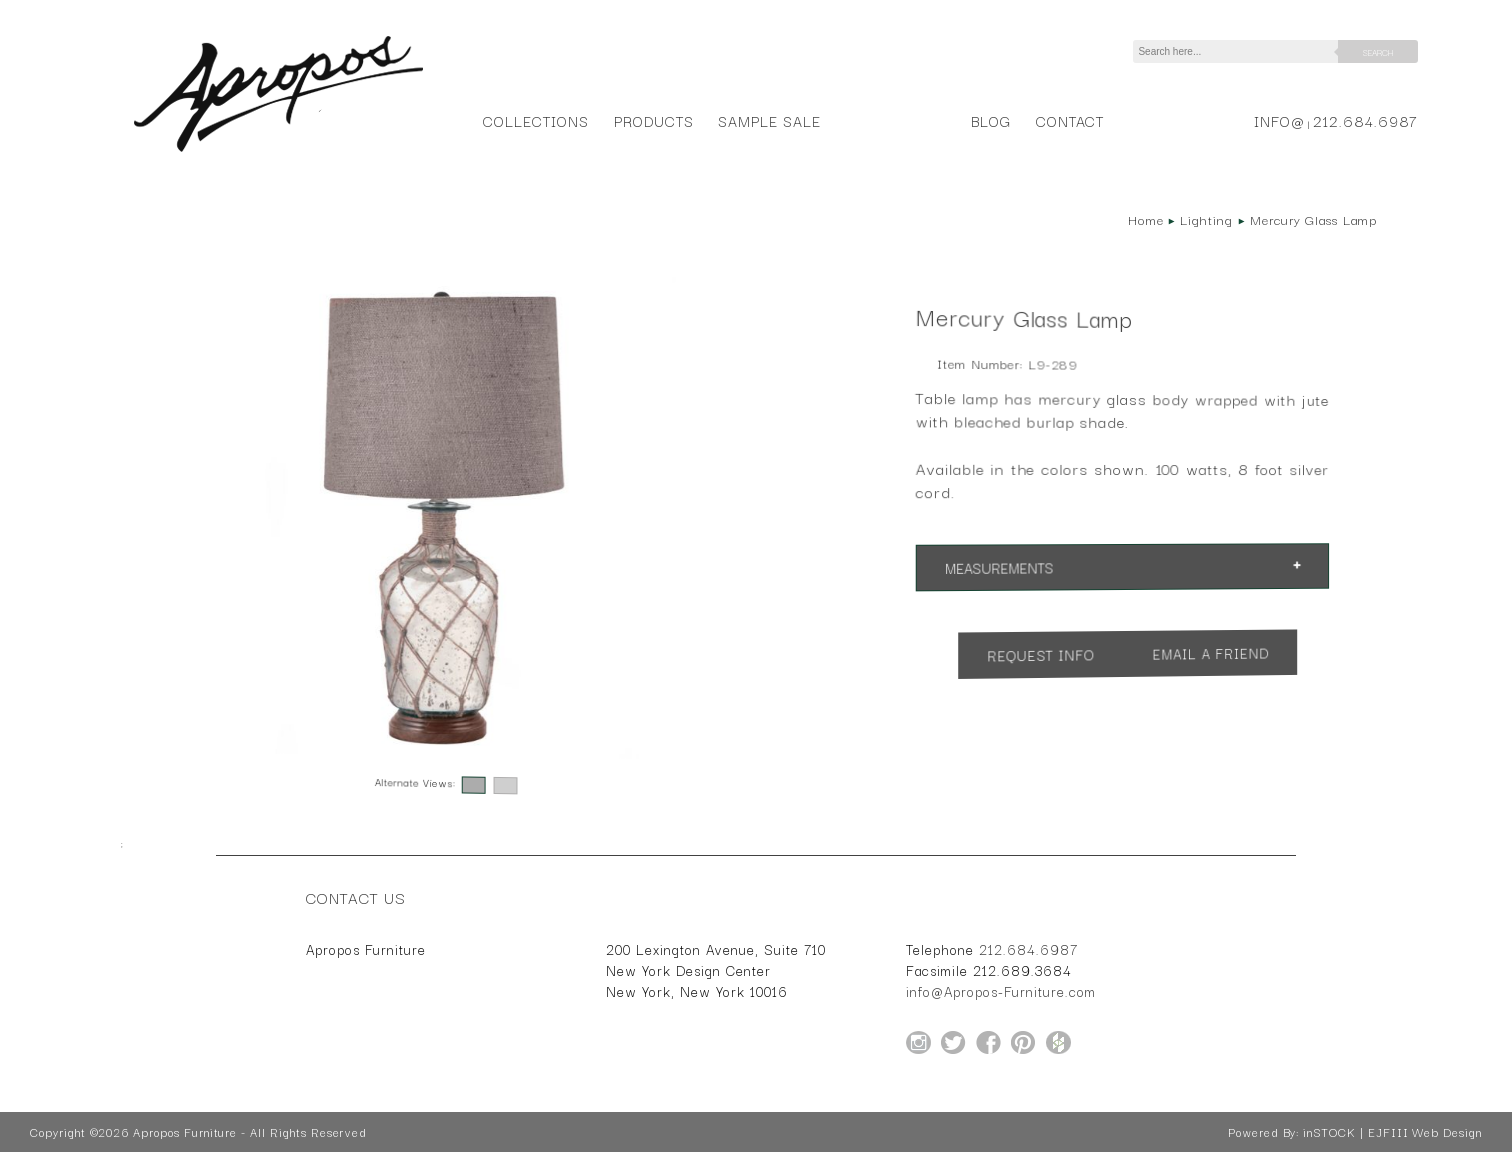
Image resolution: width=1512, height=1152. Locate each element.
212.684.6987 (1365, 120)
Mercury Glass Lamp (1313, 219)
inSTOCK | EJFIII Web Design (1392, 1132)
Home (1146, 219)
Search (1378, 52)
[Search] (1239, 51)
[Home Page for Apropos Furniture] (278, 152)
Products (654, 120)
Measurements (999, 566)
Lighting (1206, 219)
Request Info (1041, 653)
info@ (1279, 120)
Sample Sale (769, 120)
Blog (991, 120)
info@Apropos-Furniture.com (1001, 991)
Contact (1070, 120)
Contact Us (356, 897)
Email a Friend (1211, 652)
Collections (535, 120)
